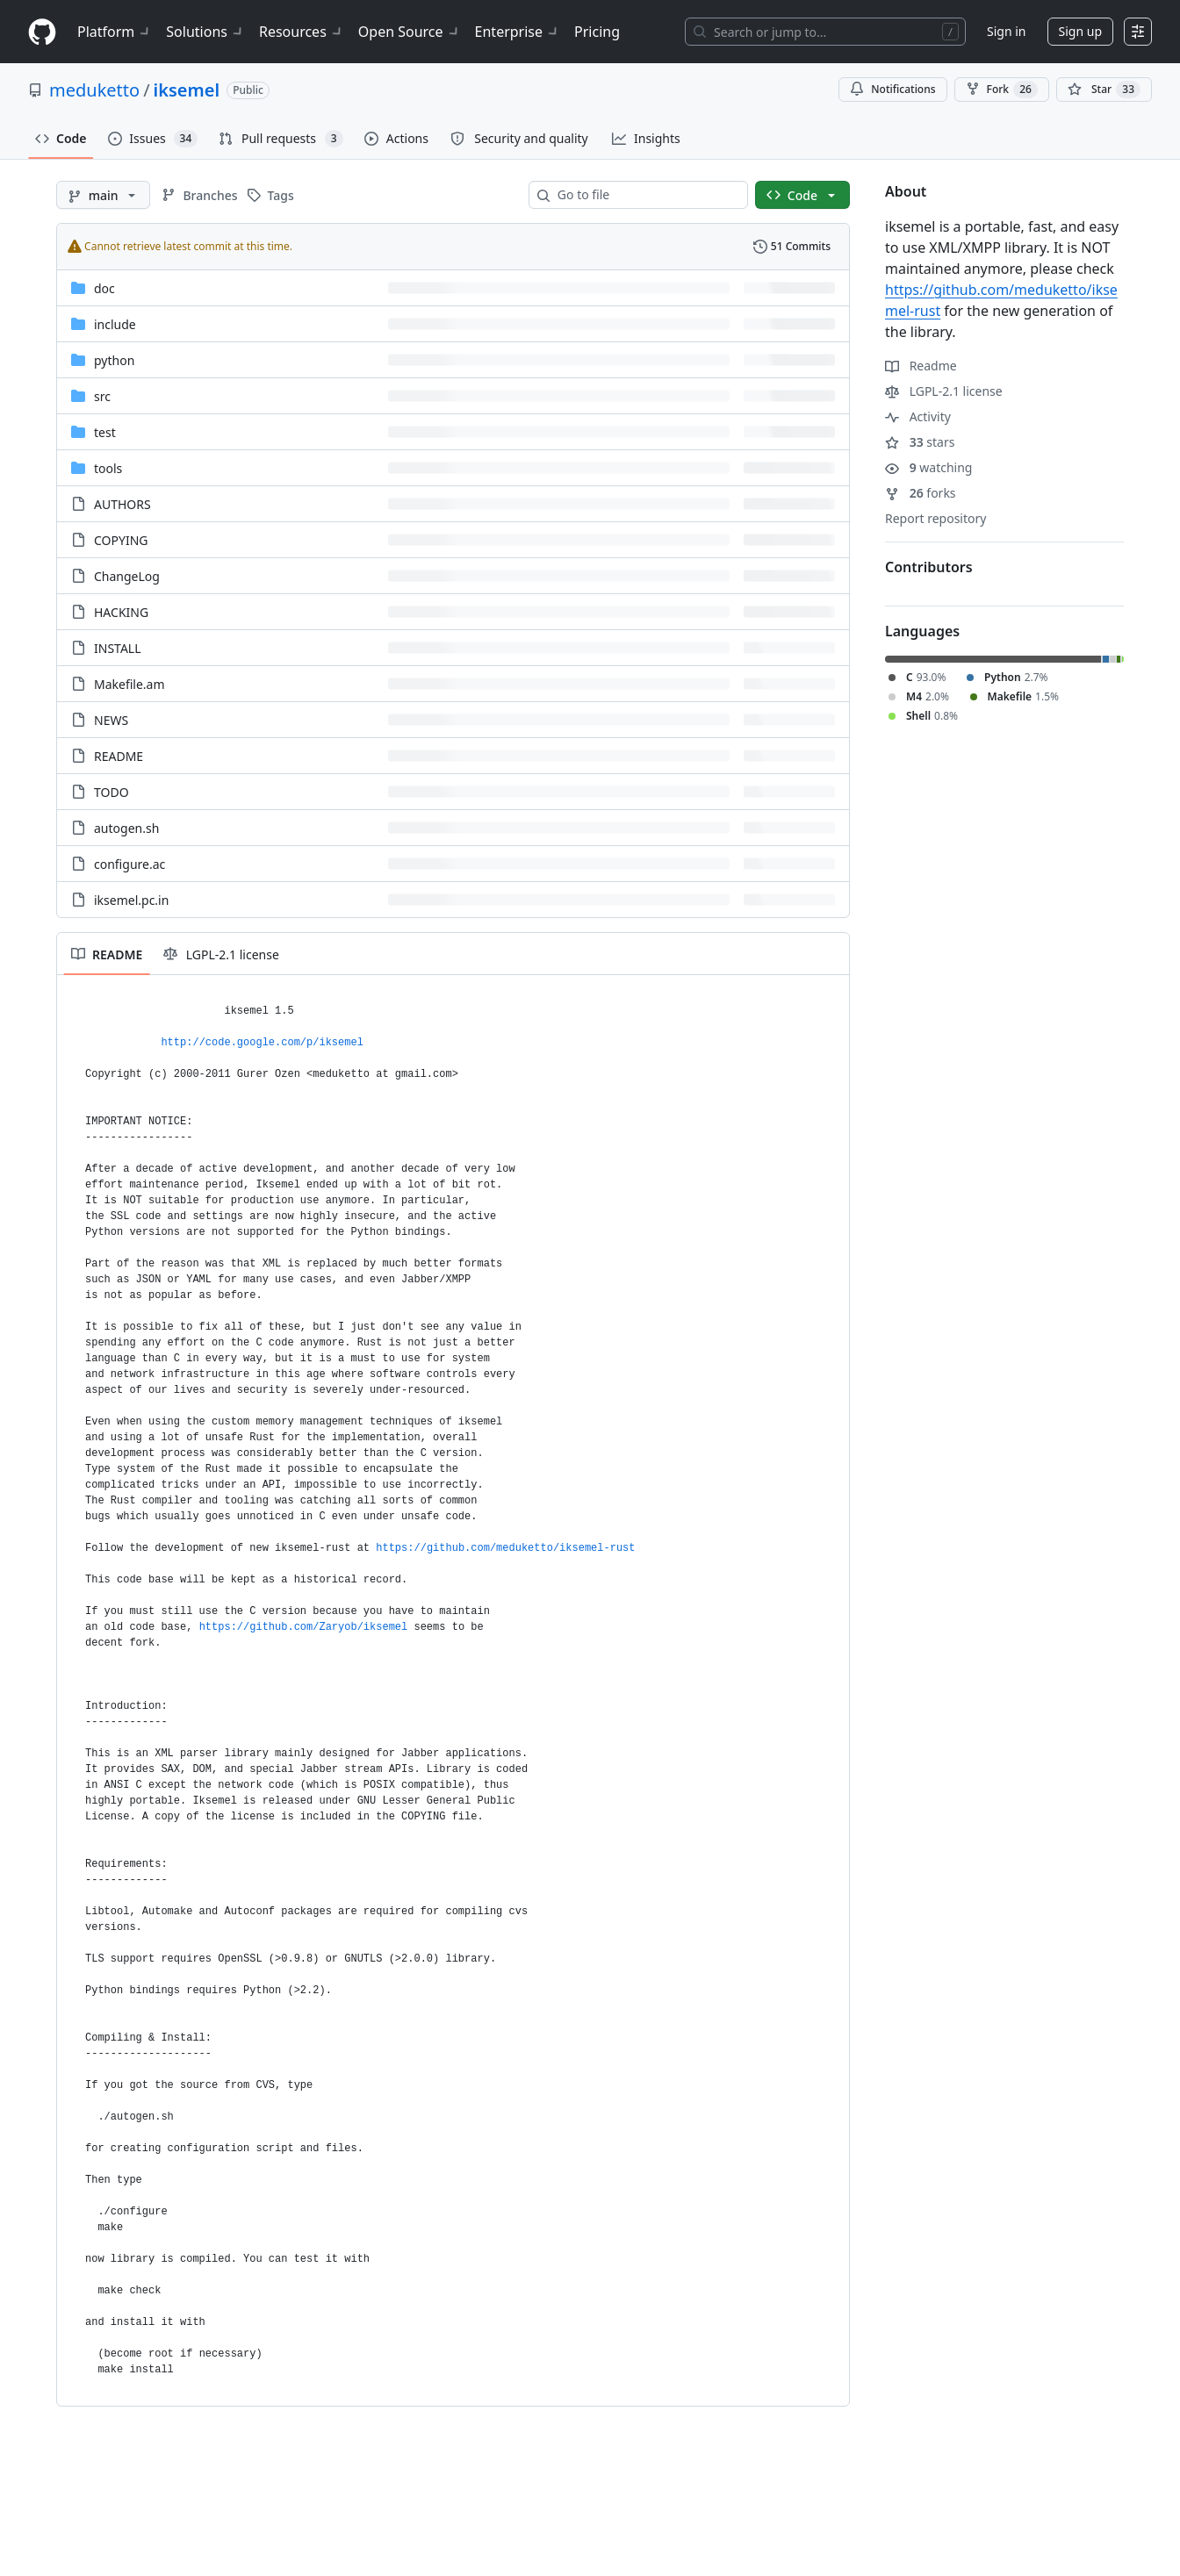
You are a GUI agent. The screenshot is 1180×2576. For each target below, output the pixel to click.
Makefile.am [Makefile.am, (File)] (129, 684)
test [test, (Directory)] (105, 432)
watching (928, 467)
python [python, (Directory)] (114, 360)
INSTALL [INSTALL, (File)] (117, 648)
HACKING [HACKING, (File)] (121, 612)
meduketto (94, 90)
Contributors (929, 567)
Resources (301, 31)
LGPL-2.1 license (944, 391)
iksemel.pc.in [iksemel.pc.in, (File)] (131, 900)
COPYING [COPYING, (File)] (121, 540)
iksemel (187, 90)
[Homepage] (42, 32)
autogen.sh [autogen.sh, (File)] (126, 828)
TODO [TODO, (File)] (111, 792)
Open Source (409, 31)
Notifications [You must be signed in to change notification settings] (892, 89)
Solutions (205, 31)
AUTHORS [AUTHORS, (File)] (122, 504)
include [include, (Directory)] (115, 324)
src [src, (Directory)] (102, 396)
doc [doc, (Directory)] (104, 288)
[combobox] (645, 195)
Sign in (1006, 31)
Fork (1002, 89)
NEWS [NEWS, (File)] (111, 720)
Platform (114, 31)
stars (919, 442)
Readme (921, 365)
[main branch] (103, 195)
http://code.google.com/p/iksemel (262, 1043)
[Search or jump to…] (825, 31)
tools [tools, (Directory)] (108, 468)
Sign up (1080, 31)
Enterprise (517, 31)
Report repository (935, 518)
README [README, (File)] (118, 756)
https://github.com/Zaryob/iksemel (303, 1627)
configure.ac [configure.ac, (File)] (129, 864)
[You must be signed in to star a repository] (1104, 89)
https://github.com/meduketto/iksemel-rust (505, 1548)
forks (920, 492)
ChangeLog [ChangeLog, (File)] (127, 576)
